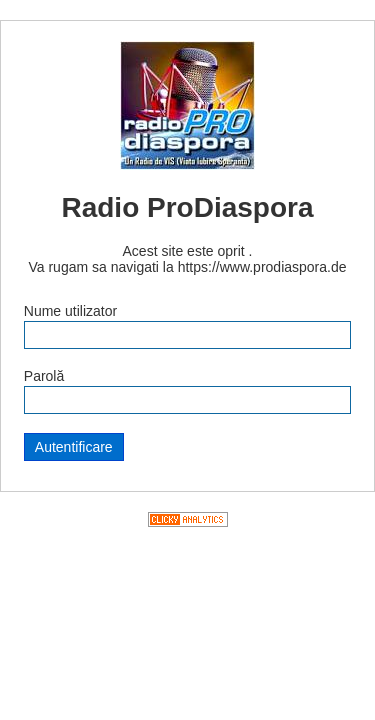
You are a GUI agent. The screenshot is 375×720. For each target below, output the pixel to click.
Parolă (44, 376)
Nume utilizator (70, 311)
